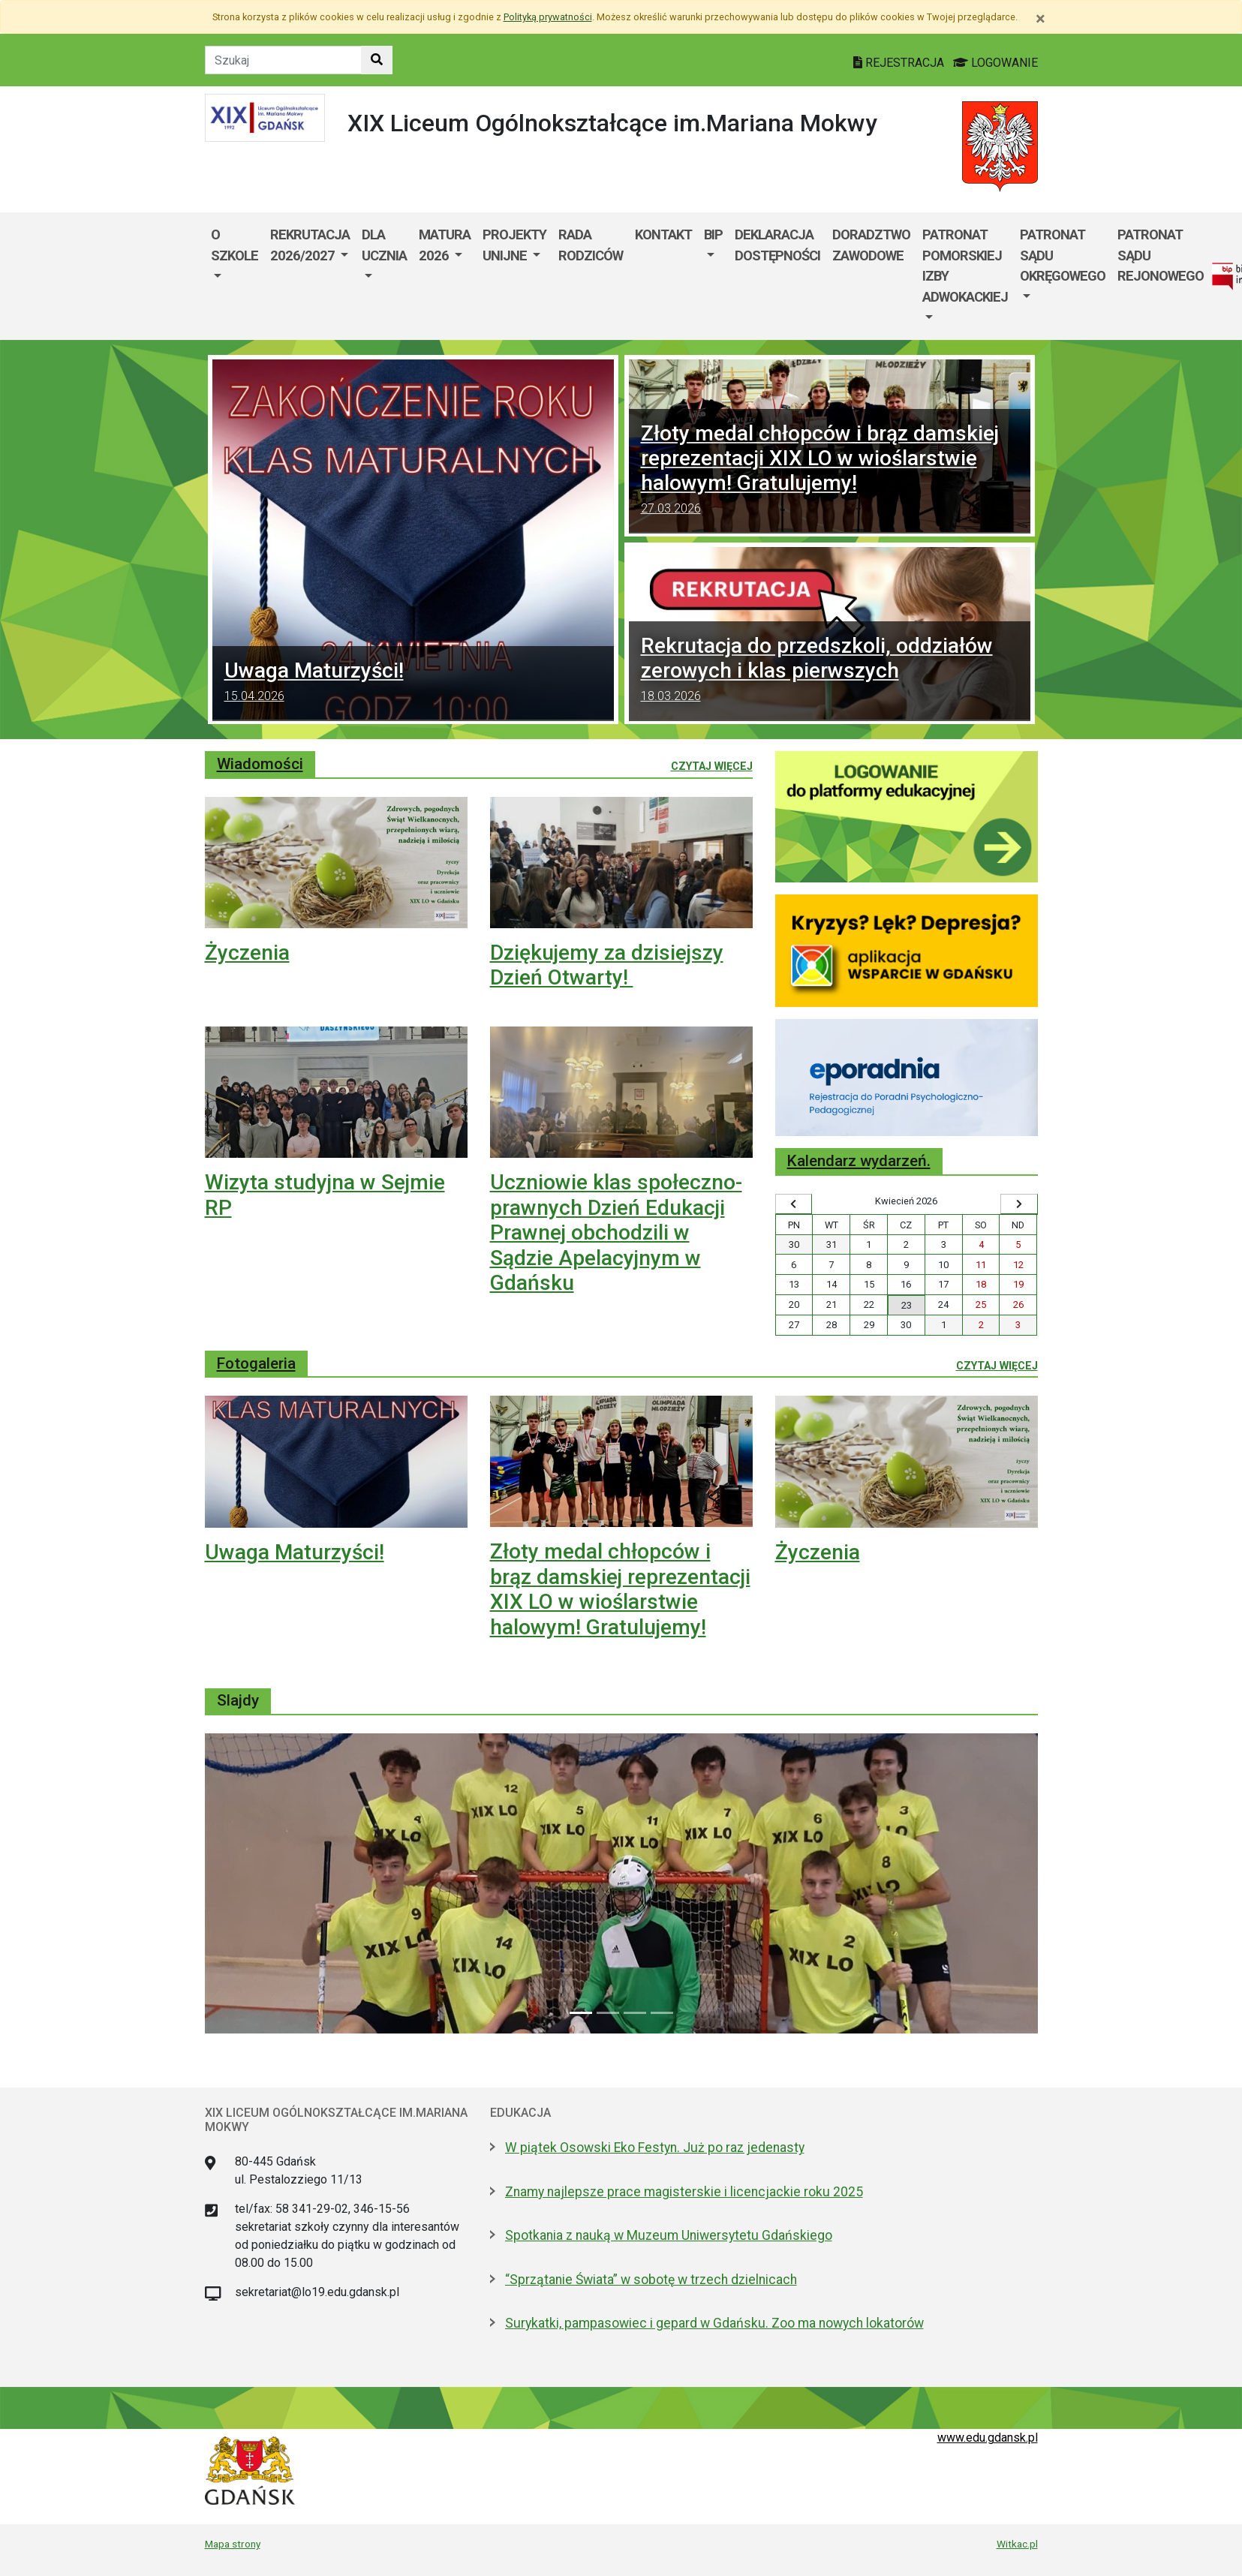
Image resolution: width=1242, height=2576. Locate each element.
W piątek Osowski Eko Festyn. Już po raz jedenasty (654, 2147)
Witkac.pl (1017, 2544)
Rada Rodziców (590, 245)
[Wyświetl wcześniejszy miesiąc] (794, 1204)
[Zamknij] (1040, 19)
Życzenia (247, 952)
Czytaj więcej (712, 765)
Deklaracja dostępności (777, 245)
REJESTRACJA (900, 63)
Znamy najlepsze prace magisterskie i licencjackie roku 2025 (684, 2191)
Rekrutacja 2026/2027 (310, 245)
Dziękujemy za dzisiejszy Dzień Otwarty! (606, 965)
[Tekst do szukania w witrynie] (283, 60)
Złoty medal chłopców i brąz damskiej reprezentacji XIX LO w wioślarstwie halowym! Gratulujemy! (829, 471)
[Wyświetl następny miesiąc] (1019, 1204)
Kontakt (663, 234)
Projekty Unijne (514, 245)
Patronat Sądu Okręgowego (1062, 255)
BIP (713, 234)
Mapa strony (232, 2544)
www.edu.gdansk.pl (987, 2437)
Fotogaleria (256, 1363)
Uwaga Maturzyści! (413, 683)
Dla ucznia (384, 245)
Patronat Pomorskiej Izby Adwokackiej (965, 266)
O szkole (234, 245)
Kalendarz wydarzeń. (859, 1161)
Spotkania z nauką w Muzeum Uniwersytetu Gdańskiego (668, 2235)
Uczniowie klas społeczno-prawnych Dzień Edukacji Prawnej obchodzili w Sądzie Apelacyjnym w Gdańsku (616, 1232)
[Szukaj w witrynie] (376, 60)
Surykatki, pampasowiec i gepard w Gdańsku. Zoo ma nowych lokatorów (714, 2323)
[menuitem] (234, 276)
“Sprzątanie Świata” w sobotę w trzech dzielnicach (651, 2279)
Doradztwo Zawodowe (871, 245)
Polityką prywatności (548, 17)
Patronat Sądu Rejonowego (1160, 255)
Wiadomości (260, 764)
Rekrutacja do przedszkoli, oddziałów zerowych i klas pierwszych (829, 671)
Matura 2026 (445, 245)
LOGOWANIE (995, 63)
